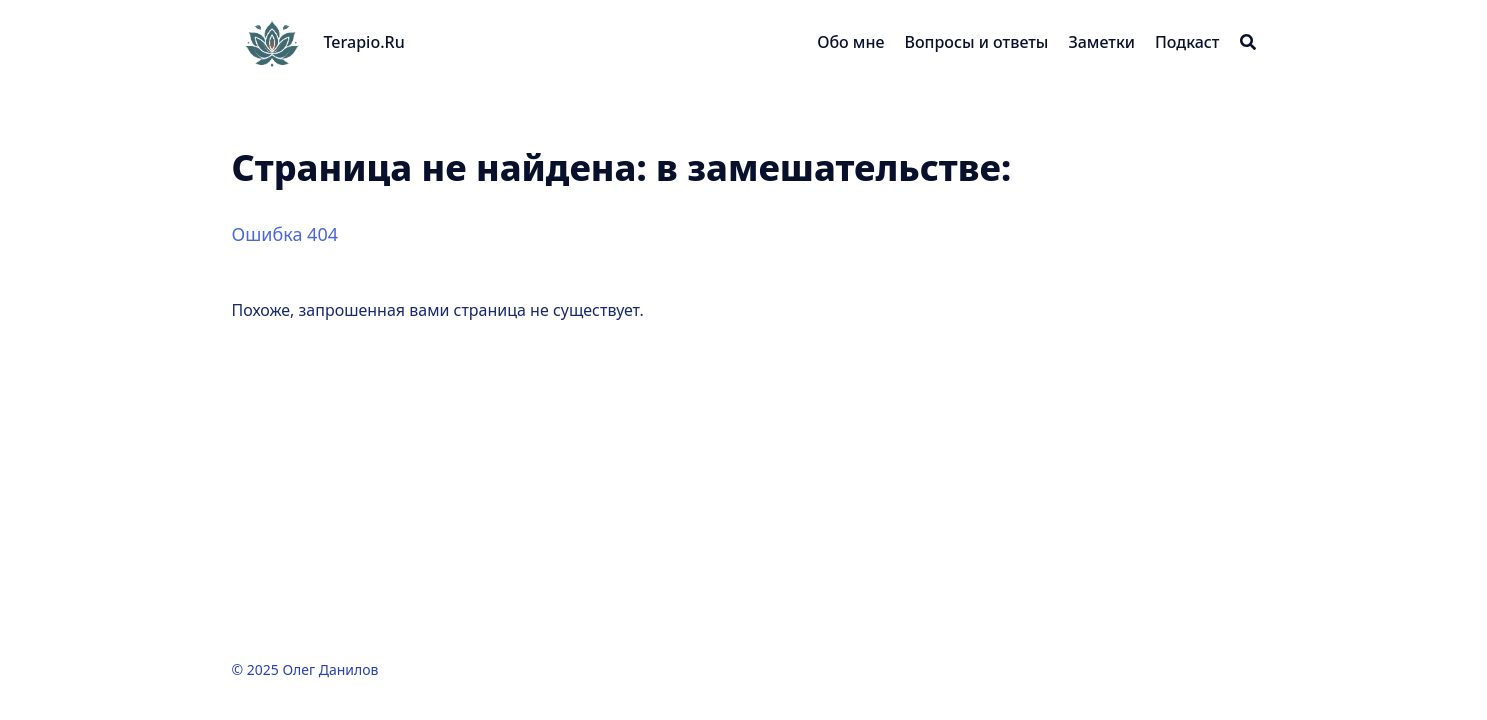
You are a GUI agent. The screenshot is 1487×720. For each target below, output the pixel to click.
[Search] (1248, 42)
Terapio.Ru (364, 42)
